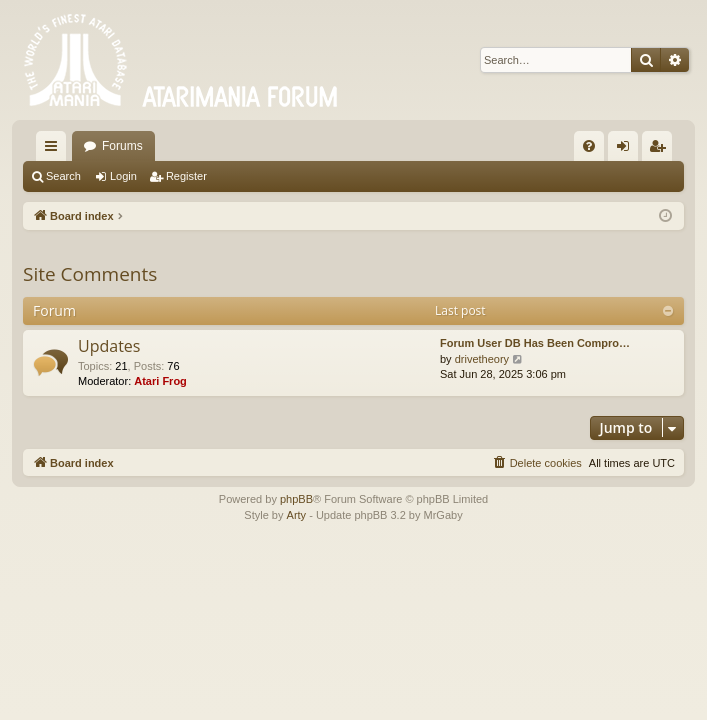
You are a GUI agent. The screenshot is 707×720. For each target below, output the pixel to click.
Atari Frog (160, 381)
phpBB (296, 499)
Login (123, 176)
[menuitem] (589, 146)
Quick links (55, 150)
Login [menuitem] (627, 150)
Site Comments (90, 274)
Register (186, 176)
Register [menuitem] (661, 150)
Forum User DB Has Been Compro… (535, 343)
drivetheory (482, 359)
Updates (109, 346)
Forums (122, 146)
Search (63, 176)
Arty (297, 515)
